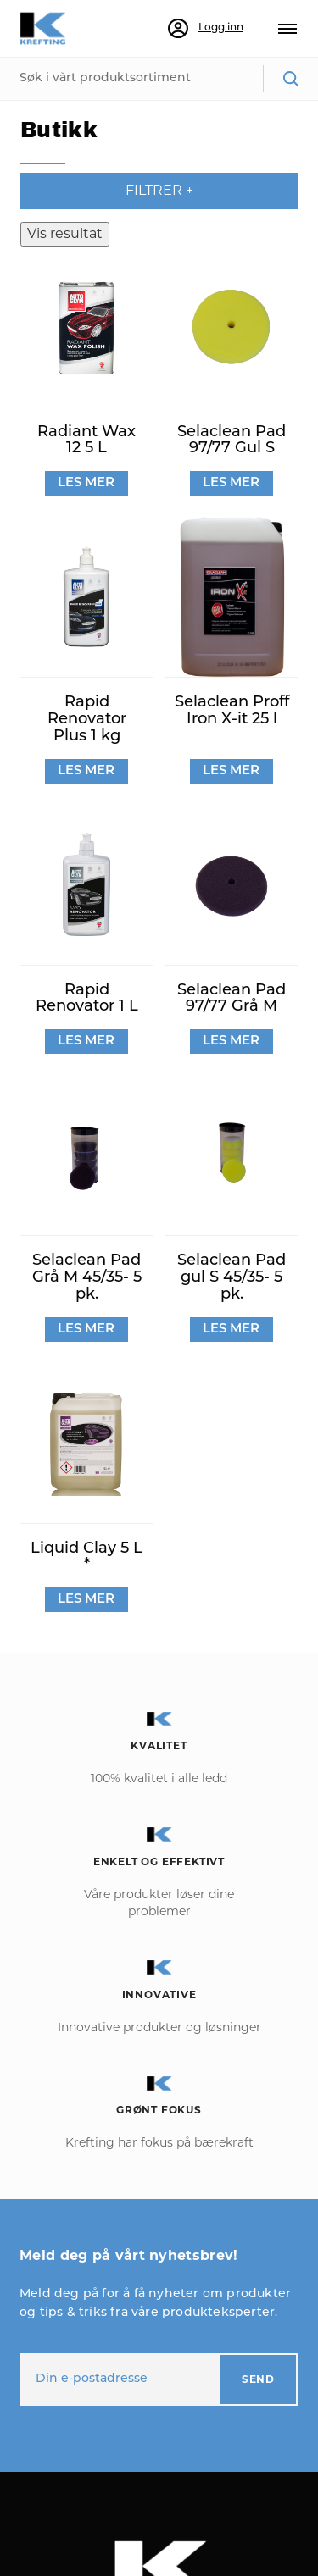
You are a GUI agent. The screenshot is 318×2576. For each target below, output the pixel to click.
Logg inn (205, 29)
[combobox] (159, 79)
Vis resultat (65, 233)
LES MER (86, 483)
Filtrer (159, 190)
